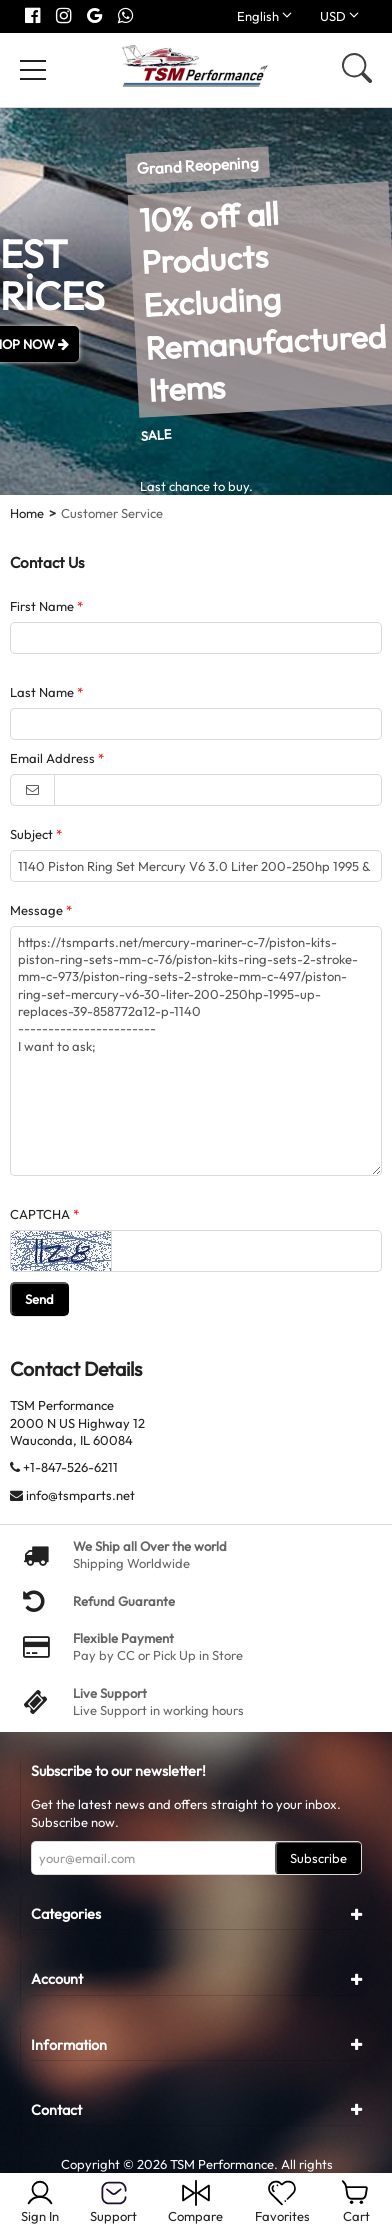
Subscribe (318, 1858)
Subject (31, 834)
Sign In (40, 2201)
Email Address (52, 758)
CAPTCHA (40, 1214)
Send (39, 1299)
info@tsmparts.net (80, 1495)
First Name (42, 606)
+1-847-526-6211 (70, 1467)
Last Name (42, 692)
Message (36, 910)
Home (27, 513)
